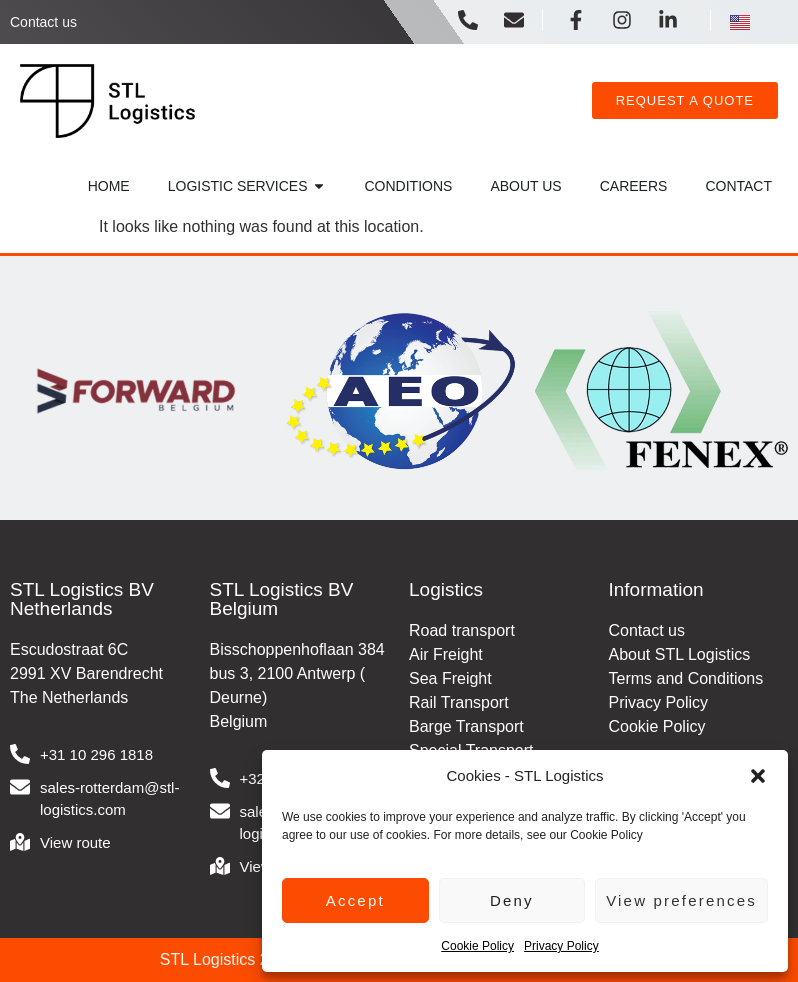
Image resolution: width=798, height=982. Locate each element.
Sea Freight (450, 678)
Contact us (43, 22)
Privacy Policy (561, 946)
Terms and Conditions (686, 678)
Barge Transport (466, 726)
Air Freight (446, 654)
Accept (355, 900)
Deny (512, 900)
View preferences (681, 900)
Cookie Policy (477, 946)
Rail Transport (459, 702)
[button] (758, 776)
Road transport (462, 630)
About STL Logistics (680, 654)
